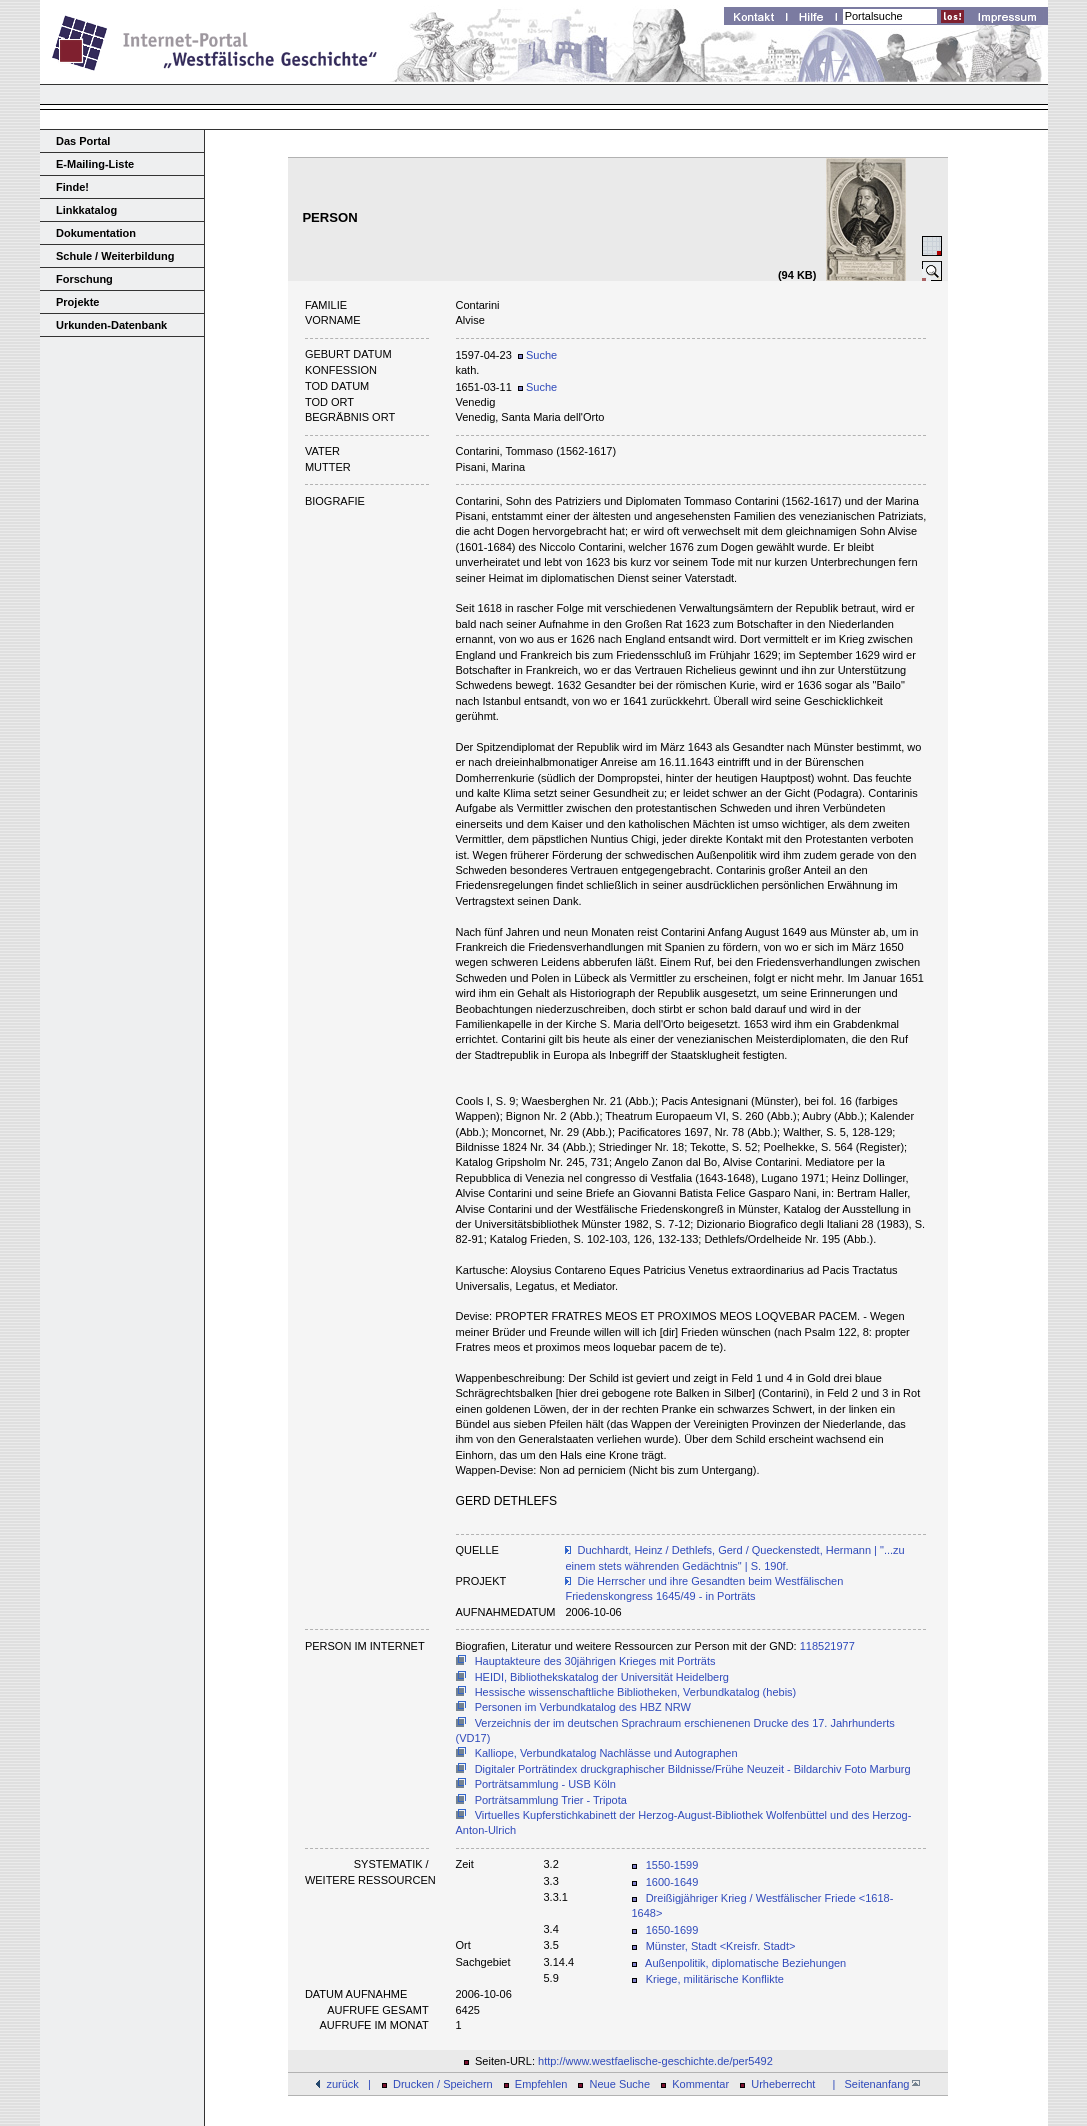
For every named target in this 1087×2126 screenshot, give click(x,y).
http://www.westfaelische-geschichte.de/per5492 (655, 2061)
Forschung (84, 279)
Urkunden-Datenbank (111, 325)
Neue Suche (620, 2084)
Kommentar (700, 2084)
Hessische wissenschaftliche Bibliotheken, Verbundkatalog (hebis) (636, 1692)
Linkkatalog (86, 210)
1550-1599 (672, 1865)
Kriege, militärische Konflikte (715, 1979)
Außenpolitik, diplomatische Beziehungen (745, 1963)
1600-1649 (672, 1882)
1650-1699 (672, 1930)
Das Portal (83, 141)
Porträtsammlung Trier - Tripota (551, 1800)
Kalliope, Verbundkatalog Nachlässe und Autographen (606, 1753)
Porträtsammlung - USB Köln (545, 1784)
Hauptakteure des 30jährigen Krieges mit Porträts (595, 1661)
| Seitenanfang (873, 2084)
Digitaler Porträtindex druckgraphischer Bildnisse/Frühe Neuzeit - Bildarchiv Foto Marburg (693, 1769)
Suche (537, 355)
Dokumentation (96, 233)
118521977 (827, 1646)
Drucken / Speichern (443, 2084)
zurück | (348, 2084)
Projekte (77, 302)
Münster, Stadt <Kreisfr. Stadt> (721, 1946)
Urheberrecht (783, 2084)
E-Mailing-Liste (95, 164)
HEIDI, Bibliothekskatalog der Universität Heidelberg (602, 1677)
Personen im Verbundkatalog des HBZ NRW (583, 1707)
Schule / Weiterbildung (115, 256)
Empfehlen (541, 2084)
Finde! (72, 187)
